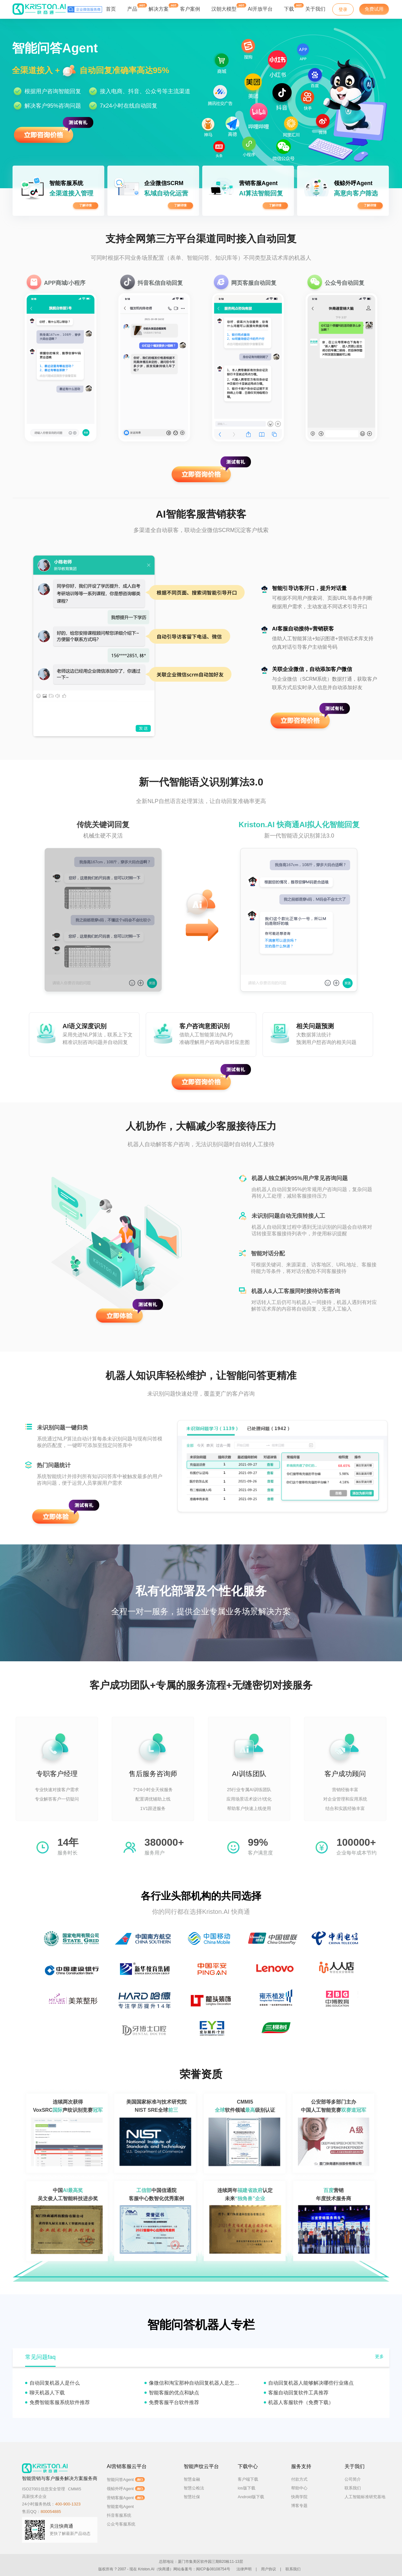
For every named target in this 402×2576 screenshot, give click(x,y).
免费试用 (374, 9)
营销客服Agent (126, 2497)
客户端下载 (248, 2479)
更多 (379, 2356)
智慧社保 (192, 2496)
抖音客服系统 (119, 2515)
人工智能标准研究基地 (365, 2496)
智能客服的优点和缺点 (174, 2392)
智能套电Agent (120, 2506)
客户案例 (190, 9)
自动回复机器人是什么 (55, 2383)
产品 (132, 7)
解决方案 (159, 7)
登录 (343, 9)
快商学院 (299, 2496)
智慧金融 (192, 2479)
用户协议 (268, 2569)
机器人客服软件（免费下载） (301, 2402)
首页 (111, 9)
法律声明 (244, 2569)
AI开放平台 (260, 9)
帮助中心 (299, 2488)
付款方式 (299, 2479)
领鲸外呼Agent (126, 2488)
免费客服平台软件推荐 (174, 2402)
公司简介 (353, 2479)
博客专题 (299, 2505)
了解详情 (85, 205)
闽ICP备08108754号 (213, 2569)
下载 (289, 7)
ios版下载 (246, 2488)
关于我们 (315, 9)
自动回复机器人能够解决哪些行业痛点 (311, 2383)
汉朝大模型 (223, 9)
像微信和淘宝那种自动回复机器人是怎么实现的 (201, 2383)
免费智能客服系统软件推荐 (60, 2402)
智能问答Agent (126, 2479)
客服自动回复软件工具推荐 (298, 2392)
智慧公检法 (194, 2488)
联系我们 (353, 2488)
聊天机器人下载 (47, 2392)
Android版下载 (251, 2496)
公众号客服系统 (121, 2524)
